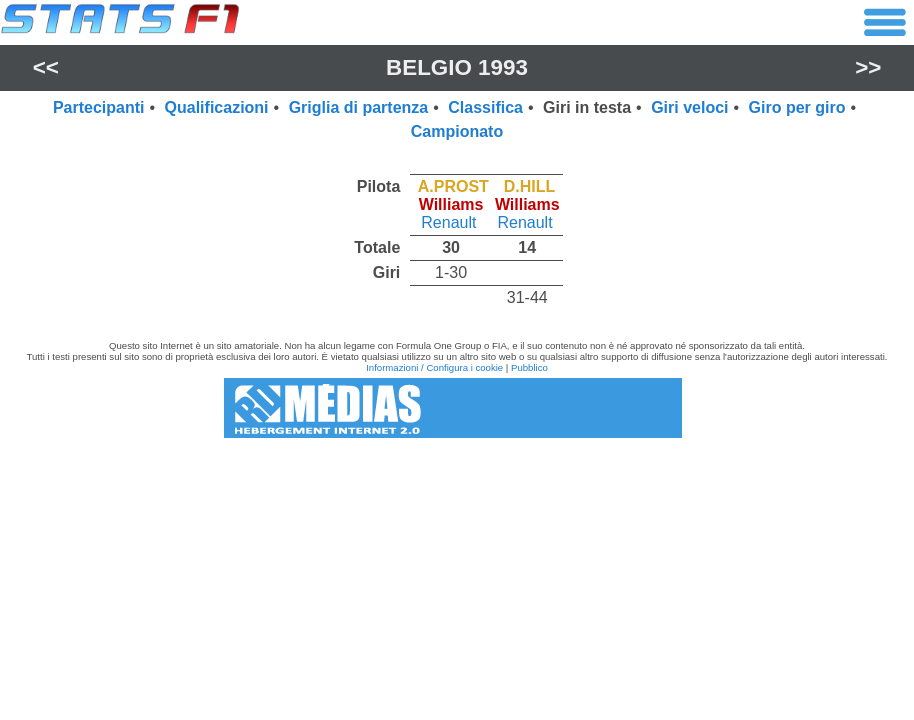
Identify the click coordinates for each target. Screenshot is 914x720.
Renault (448, 222)
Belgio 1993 (457, 67)
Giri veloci (689, 107)
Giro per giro (797, 107)
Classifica (485, 107)
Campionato (457, 131)
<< (46, 67)
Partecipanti (99, 107)
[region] (457, 237)
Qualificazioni (217, 107)
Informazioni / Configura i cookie (434, 367)
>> (868, 67)
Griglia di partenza (359, 107)
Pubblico (529, 367)
